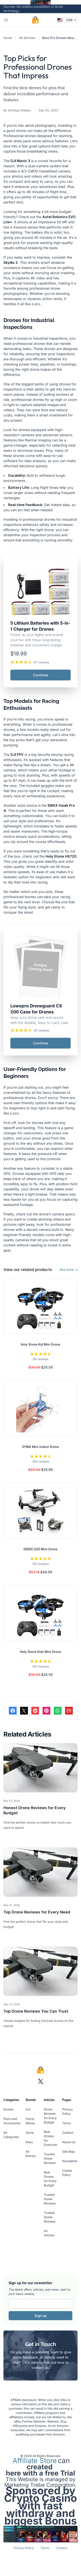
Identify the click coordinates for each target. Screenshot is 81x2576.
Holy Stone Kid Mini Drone (40, 1344)
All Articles (27, 38)
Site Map (68, 2151)
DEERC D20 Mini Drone (40, 1549)
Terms (66, 2123)
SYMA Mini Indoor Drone (40, 1447)
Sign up (41, 2315)
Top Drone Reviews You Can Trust (35, 2011)
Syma (30, 2132)
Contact (67, 2132)
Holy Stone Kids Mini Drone (40, 1652)
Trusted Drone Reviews (50, 2158)
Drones (8, 2109)
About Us (68, 2142)
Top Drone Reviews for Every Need (36, 1912)
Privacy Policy (24, 2548)
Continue (40, 675)
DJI (28, 2109)
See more (69, 1269)
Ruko (29, 2142)
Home (7, 38)
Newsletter (70, 2161)
